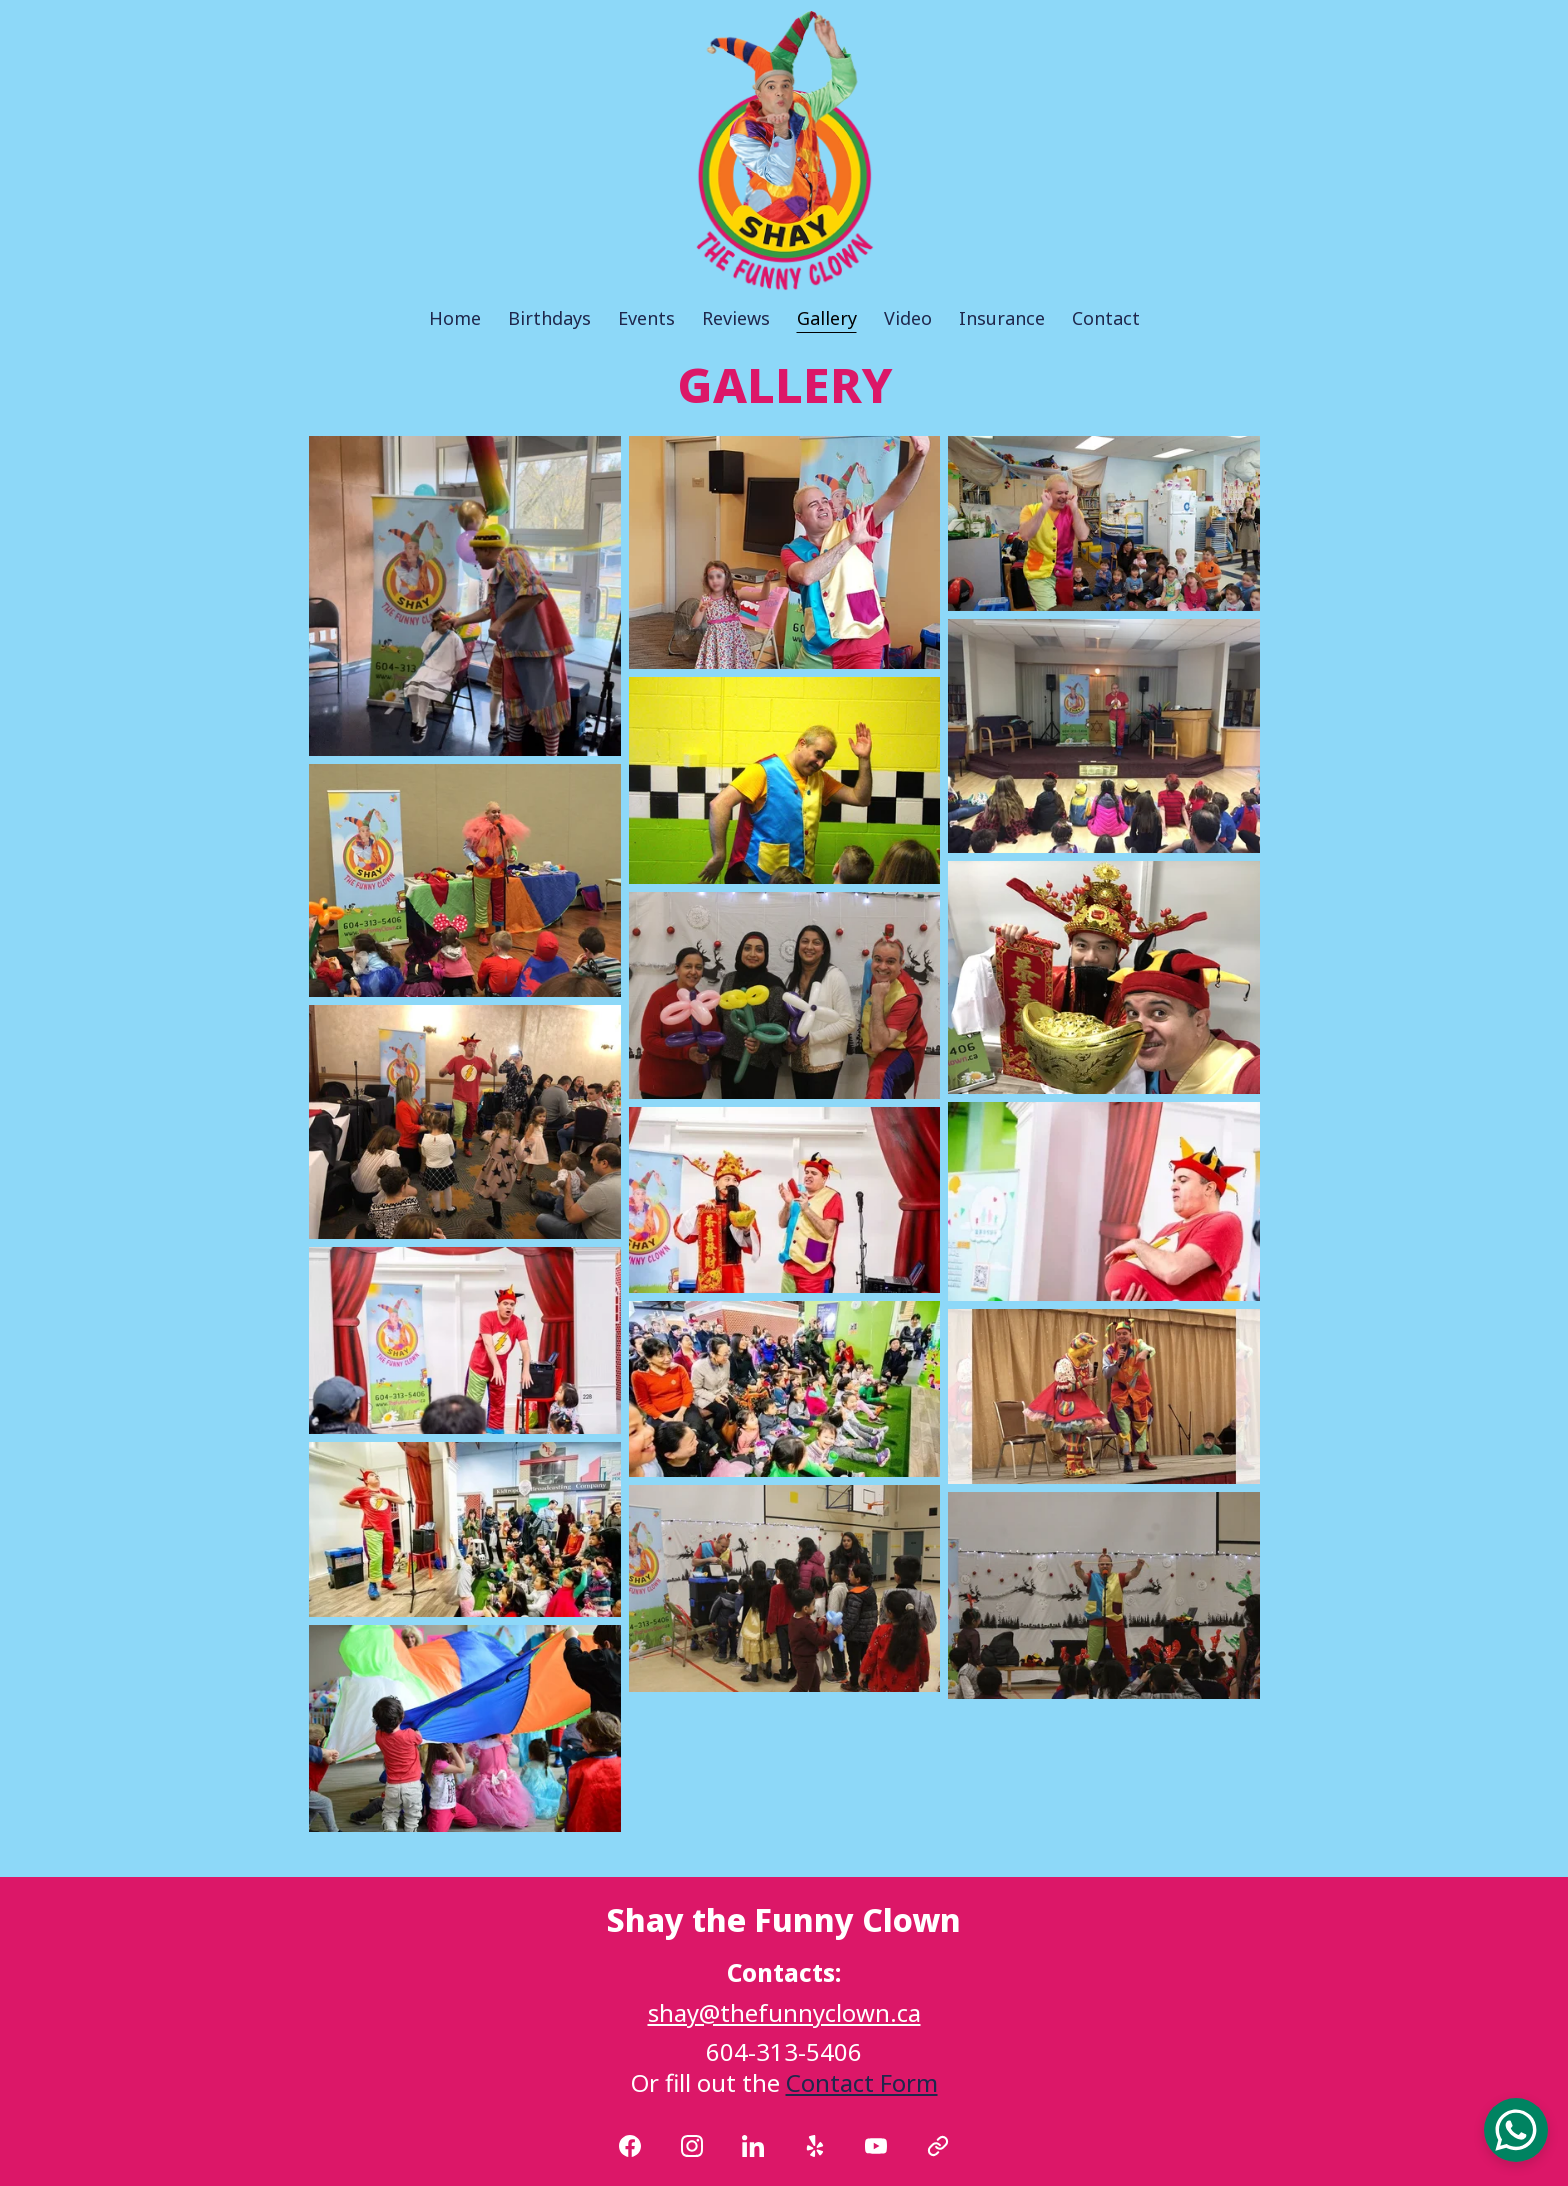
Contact (1106, 319)
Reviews (736, 319)
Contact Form (862, 2082)
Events (646, 319)
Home (455, 319)
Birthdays (549, 319)
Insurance (1002, 319)
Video (908, 319)
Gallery (827, 319)
